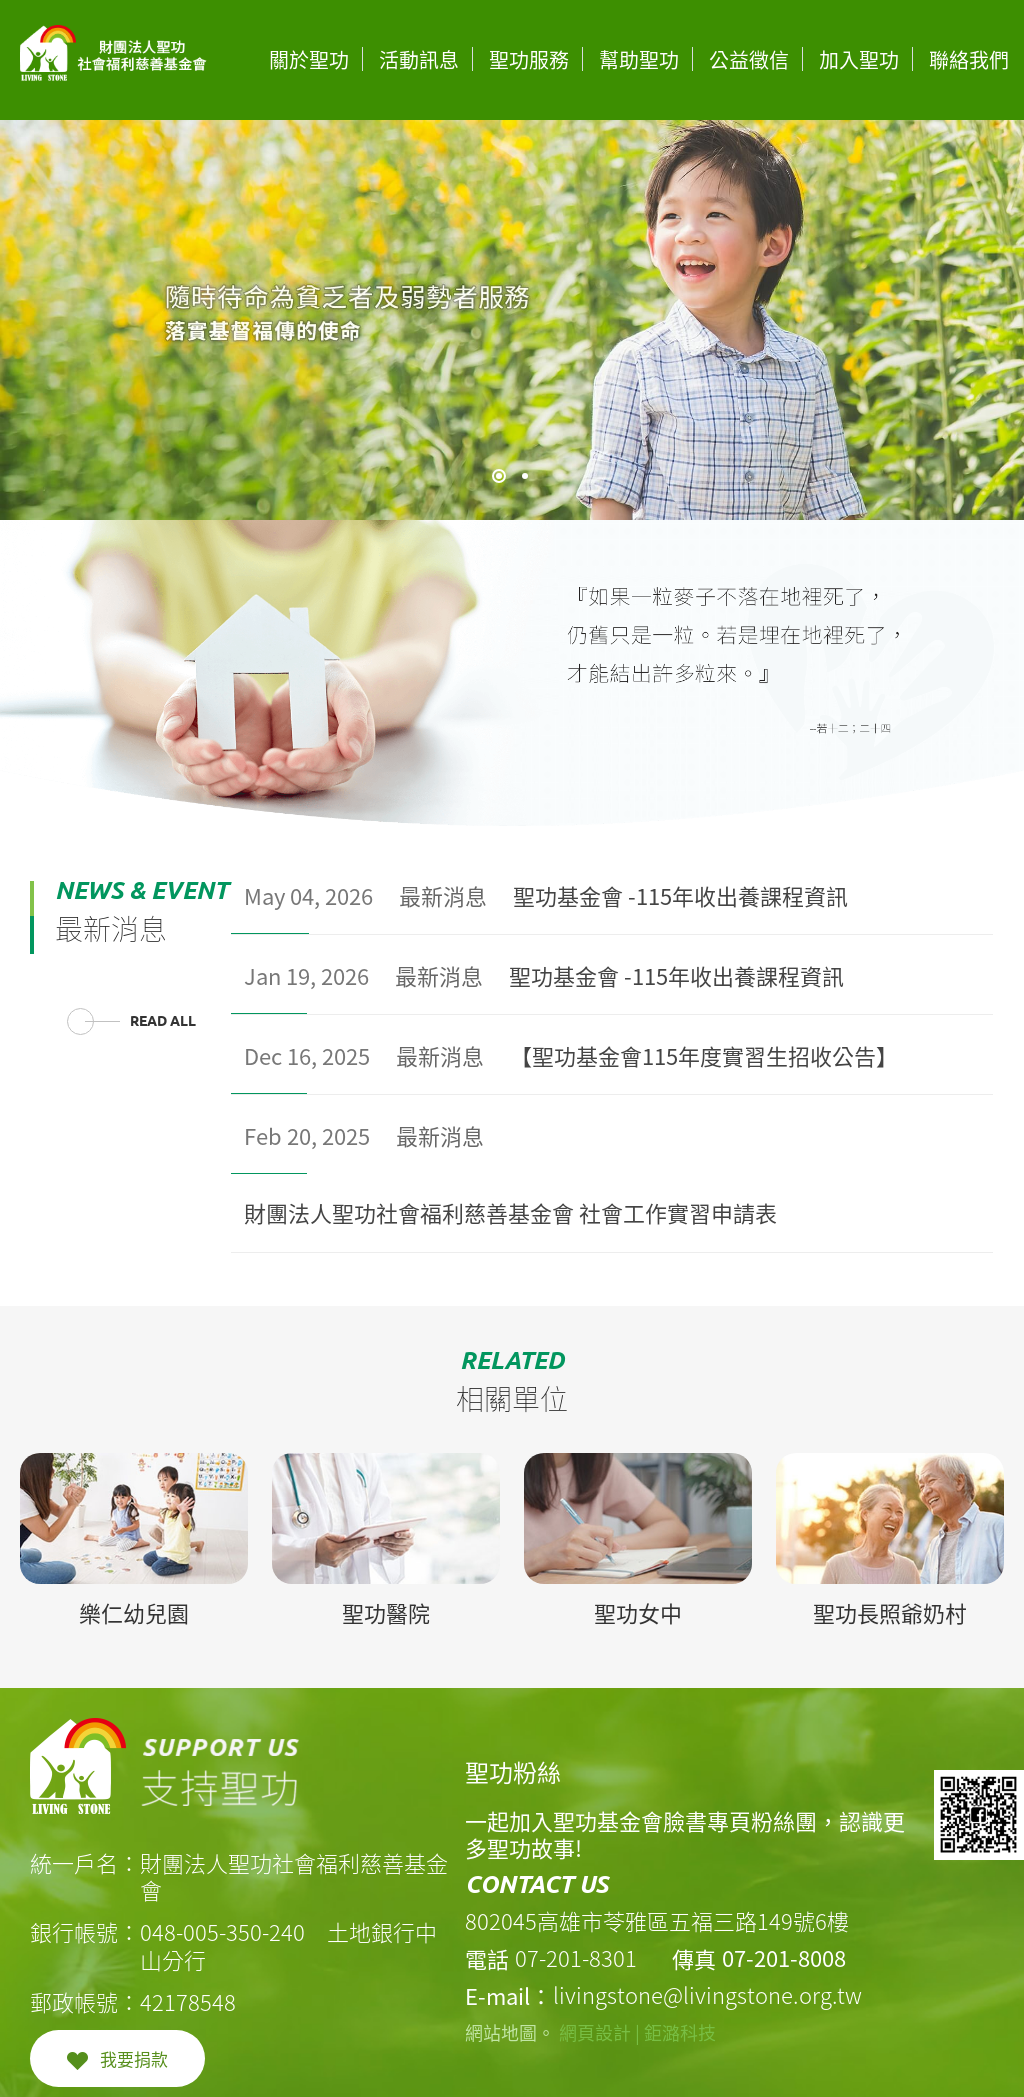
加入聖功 (859, 59)
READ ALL (163, 1021)
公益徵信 (749, 59)
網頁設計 (595, 2032)
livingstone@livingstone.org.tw (707, 1994)
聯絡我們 (969, 59)
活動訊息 (419, 59)
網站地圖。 (510, 2032)
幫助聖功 (639, 59)
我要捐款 (134, 2058)
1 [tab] (499, 476)
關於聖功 (309, 59)
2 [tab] (525, 476)
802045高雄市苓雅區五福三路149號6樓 (657, 1920)
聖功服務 (529, 59)
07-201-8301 (576, 1957)
